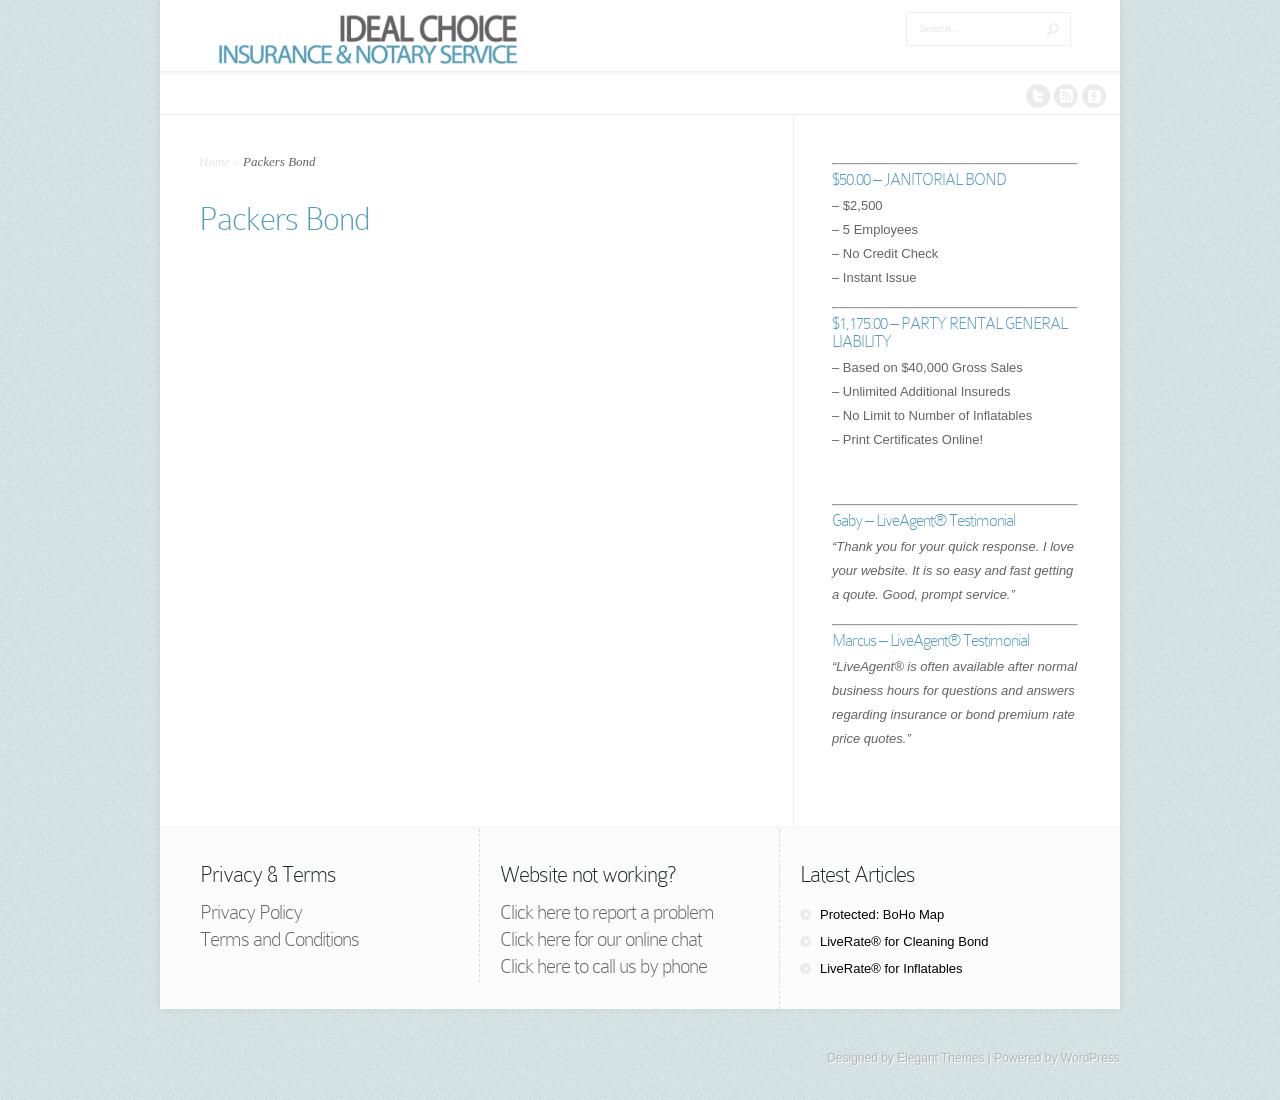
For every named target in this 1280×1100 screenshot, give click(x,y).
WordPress (1090, 1058)
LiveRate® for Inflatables (891, 968)
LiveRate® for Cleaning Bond (904, 941)
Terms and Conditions (279, 939)
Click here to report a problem (607, 912)
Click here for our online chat (601, 939)
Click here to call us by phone (603, 966)
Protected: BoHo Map (882, 914)
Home (214, 161)
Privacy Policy (251, 912)
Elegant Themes (940, 1058)
